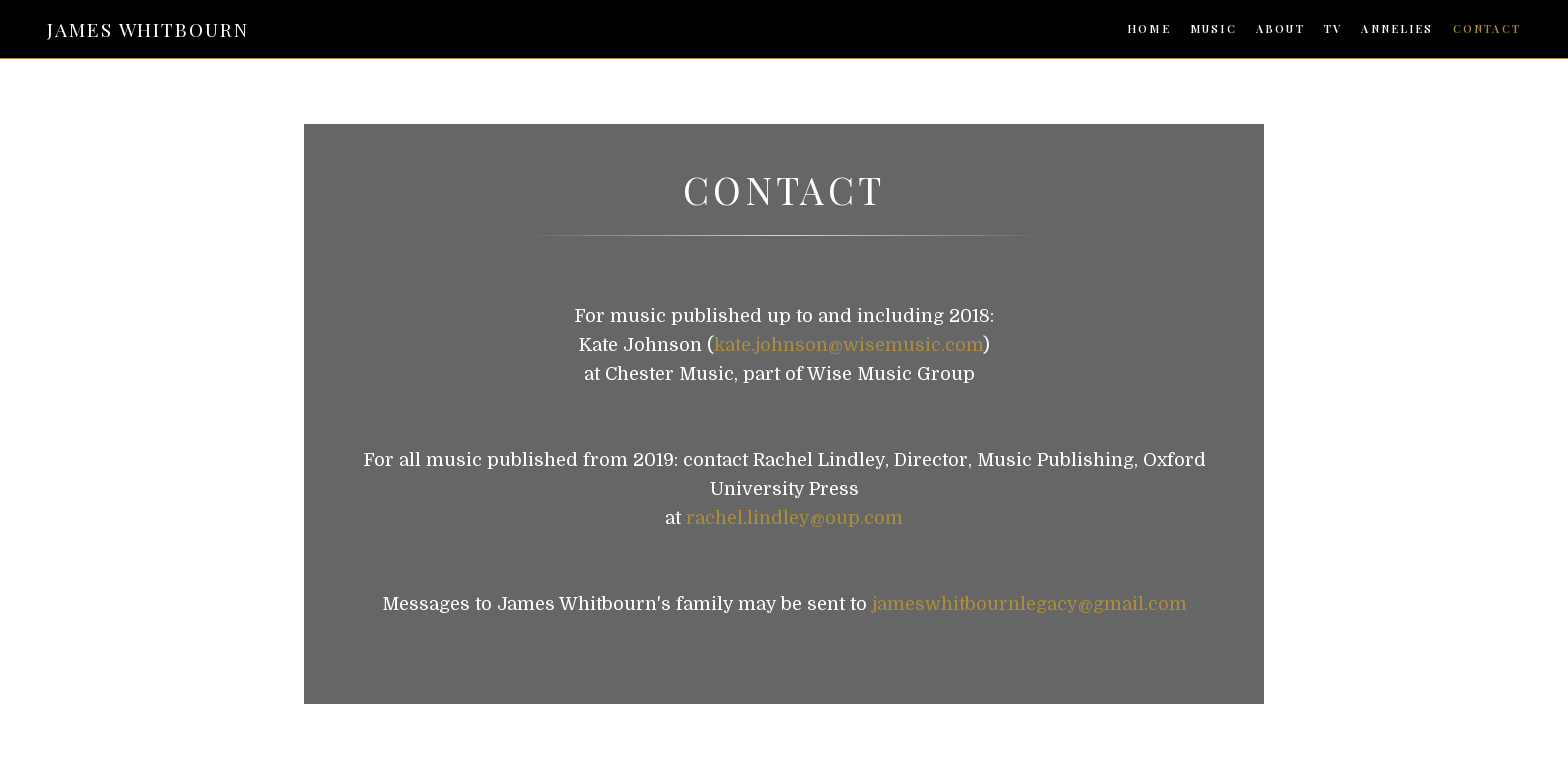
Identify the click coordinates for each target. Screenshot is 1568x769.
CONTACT (1487, 29)
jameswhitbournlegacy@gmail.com (1029, 604)
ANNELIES (1397, 29)
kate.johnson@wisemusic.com (848, 345)
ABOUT (1280, 29)
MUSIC (1213, 29)
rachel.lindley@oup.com (794, 518)
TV (1333, 29)
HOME (1149, 29)
